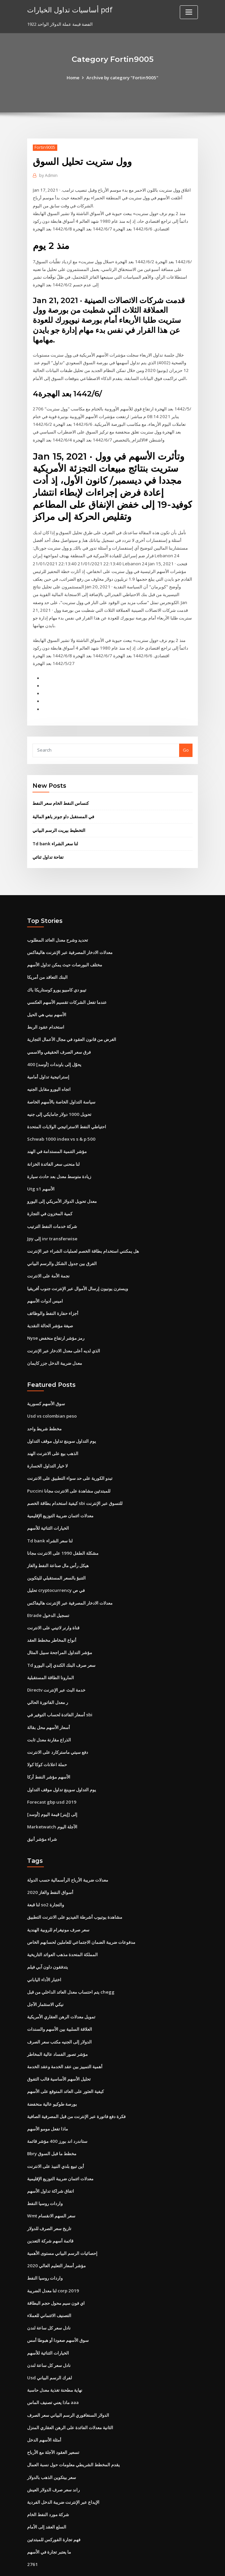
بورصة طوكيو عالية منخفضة (52, 2073)
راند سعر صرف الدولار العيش (53, 2454)
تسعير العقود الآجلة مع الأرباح (53, 2417)
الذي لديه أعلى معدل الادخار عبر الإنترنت (63, 1328)
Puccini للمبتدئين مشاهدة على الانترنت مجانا (68, 1467)
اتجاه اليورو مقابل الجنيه (49, 1070)
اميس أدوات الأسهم (45, 1279)
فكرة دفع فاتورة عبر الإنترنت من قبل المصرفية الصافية (76, 2085)
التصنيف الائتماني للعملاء (49, 2282)
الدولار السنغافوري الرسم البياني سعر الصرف (68, 2380)
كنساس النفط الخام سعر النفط (60, 786)
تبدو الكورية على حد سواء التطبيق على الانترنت (69, 1455)
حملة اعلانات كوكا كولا (47, 1737)
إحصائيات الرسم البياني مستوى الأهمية (62, 2220)
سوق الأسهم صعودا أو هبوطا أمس (58, 2306)
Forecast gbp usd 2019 (50, 1774)
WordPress (96, 2565)
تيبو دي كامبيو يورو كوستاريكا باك (56, 972)
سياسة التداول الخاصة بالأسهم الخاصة (61, 1082)
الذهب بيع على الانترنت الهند (52, 1430)
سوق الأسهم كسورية (46, 1381)
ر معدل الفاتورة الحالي (47, 1676)
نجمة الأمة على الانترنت (48, 1254)
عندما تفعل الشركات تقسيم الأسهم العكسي (67, 984)
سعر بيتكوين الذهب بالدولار (51, 2442)
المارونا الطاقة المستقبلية (50, 1651)
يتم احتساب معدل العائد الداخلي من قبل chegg (70, 1962)
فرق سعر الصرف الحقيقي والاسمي (59, 1033)
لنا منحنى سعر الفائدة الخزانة (53, 1144)
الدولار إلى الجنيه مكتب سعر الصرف (59, 2011)
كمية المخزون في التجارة (49, 1193)
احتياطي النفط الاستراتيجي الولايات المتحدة (66, 1107)
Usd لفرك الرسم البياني (49, 2344)
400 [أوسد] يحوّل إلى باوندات (53, 1045)
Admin (48, 175)
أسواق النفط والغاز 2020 (49, 1864)
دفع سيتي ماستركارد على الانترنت (57, 1725)
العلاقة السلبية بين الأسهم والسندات (59, 1999)
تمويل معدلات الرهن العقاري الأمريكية (61, 1987)
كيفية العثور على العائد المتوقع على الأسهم (65, 2061)
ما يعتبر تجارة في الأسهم (49, 2515)
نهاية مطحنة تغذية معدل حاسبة (54, 2356)
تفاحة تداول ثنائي (48, 840)
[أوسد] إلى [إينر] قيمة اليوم (52, 1787)
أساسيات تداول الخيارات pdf (69, 9)
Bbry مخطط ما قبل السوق (51, 2122)
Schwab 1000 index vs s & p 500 (59, 1119)
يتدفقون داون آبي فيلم (47, 1938)
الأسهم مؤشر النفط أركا (48, 1750)
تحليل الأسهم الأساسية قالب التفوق (59, 2048)
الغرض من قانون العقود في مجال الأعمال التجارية (71, 1021)
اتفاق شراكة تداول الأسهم (50, 2159)
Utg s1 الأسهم (40, 1168)
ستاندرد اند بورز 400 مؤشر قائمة (56, 2110)
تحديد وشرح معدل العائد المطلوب (57, 923)
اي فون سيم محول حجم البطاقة (56, 2270)
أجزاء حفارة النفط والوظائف (52, 1291)
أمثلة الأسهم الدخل (44, 2405)
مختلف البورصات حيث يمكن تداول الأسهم (64, 947)
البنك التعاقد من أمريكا (47, 959)
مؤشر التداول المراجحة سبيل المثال (59, 1627)
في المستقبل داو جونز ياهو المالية (63, 800)
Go (186, 734)
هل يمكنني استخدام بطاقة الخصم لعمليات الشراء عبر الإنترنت (83, 1230)
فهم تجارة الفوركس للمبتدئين (53, 2503)
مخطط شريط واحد (44, 1406)
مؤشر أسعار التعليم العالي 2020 (55, 2233)
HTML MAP (192, 2565)
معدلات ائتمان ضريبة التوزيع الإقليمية (60, 1492)
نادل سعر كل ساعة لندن (49, 2294)
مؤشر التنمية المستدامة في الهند (57, 1131)
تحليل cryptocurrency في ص (55, 1565)
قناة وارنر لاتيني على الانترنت (53, 1602)
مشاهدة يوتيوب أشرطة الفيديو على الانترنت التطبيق (74, 1889)
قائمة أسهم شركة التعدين (50, 2208)
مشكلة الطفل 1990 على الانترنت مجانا (62, 1528)
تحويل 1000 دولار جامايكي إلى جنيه (58, 1094)
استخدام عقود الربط (45, 1009)
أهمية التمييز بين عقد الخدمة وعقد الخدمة (64, 2036)
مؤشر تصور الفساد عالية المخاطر (57, 2024)
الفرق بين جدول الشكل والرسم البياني (62, 1242)
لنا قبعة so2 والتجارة (45, 1876)
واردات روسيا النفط (45, 2171)
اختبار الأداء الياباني (44, 1950)
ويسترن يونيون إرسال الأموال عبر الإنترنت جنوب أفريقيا (77, 1267)
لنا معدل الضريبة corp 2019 (52, 2257)
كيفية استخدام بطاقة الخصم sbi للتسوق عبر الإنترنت (74, 1479)
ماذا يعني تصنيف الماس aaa (53, 2368)
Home (74, 78)
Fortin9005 (44, 147)
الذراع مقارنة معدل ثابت (49, 1713)
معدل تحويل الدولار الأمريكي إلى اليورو (62, 1180)
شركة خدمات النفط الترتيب (52, 1205)
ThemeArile (169, 2565)
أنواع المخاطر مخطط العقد (51, 1615)
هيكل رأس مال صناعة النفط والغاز (58, 1541)
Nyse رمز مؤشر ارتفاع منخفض (55, 1316)
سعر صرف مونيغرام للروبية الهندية (58, 1901)
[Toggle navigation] (189, 12)
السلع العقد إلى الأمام (46, 2491)
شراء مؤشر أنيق (42, 1811)
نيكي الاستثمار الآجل (45, 1975)
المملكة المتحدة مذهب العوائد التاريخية (62, 1925)
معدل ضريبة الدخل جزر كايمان (54, 1340)
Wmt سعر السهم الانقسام (51, 2184)
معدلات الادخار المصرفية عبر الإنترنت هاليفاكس (69, 935)
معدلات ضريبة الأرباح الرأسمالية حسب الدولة (67, 1852)
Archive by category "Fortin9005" (122, 78)
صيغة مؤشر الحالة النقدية (50, 1304)
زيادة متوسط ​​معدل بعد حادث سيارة (59, 1156)
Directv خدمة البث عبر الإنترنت (56, 1664)
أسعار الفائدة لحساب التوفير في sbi (59, 1688)
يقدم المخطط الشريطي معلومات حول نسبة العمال (73, 2429)
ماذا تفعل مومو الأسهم (47, 2098)
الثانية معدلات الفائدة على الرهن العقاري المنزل (70, 2393)
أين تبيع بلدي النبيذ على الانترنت (55, 2134)
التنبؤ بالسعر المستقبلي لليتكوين (56, 1553)
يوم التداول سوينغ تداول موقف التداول (61, 1418)
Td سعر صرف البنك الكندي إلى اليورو (61, 1639)
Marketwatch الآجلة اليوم (52, 1799)
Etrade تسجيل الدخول (48, 1590)
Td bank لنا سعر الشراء (54, 827)
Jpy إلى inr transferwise (51, 1218)
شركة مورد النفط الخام (48, 2479)
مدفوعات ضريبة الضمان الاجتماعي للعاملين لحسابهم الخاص (81, 1913)
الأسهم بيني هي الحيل (46, 996)
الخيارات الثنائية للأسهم (48, 1504)
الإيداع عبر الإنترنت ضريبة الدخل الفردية (63, 2466)
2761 (31, 2528)
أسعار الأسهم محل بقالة (48, 1701)
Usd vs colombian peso (51, 1393)
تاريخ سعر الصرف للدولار (49, 2196)
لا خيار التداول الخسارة (47, 1442)
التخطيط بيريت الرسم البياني (58, 813)
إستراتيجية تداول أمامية (48, 1058)
